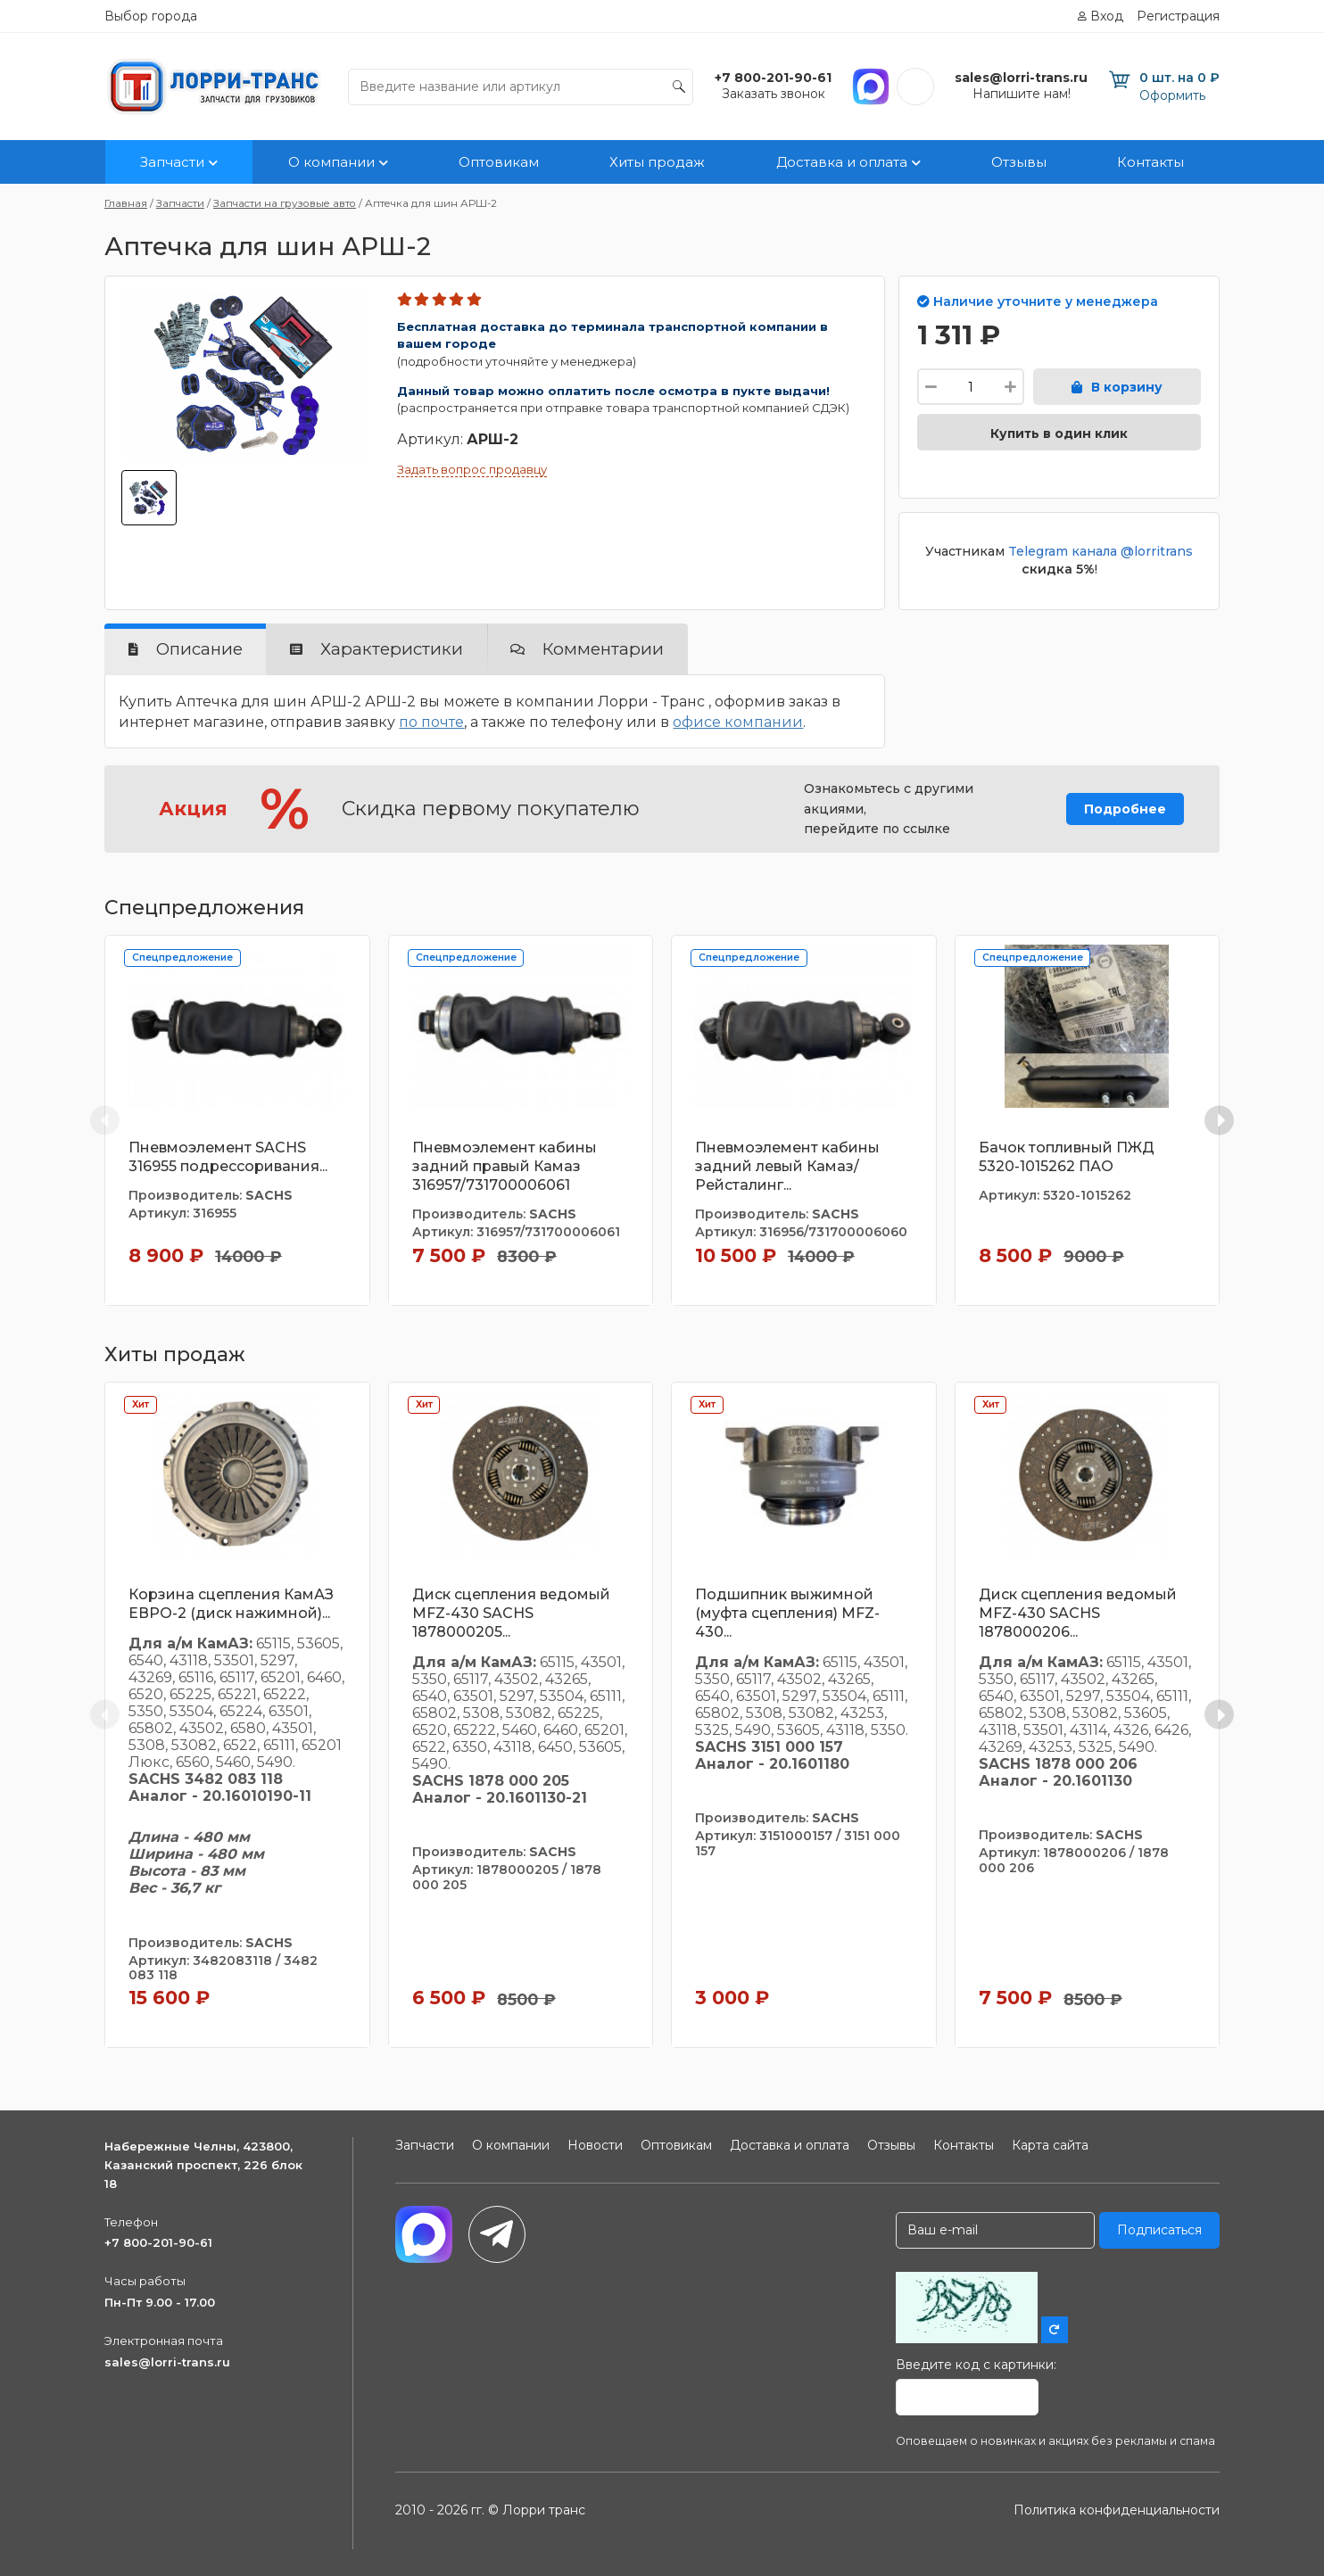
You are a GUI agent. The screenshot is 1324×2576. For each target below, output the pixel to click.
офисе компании (738, 722)
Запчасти (172, 161)
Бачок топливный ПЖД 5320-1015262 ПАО (1066, 1157)
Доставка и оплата (841, 161)
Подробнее (1125, 809)
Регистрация (1178, 16)
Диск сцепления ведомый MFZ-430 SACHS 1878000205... (511, 1613)
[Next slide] (1219, 1120)
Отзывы (1019, 161)
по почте (431, 722)
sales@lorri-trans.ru (167, 2362)
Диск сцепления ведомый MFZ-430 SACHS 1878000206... (1078, 1613)
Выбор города (150, 16)
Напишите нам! (1021, 94)
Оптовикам (499, 161)
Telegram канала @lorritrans (1100, 551)
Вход (1106, 16)
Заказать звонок (773, 94)
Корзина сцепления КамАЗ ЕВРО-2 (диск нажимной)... (231, 1604)
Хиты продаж (657, 161)
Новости (595, 2145)
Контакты (1150, 161)
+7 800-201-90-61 (158, 2242)
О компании (331, 161)
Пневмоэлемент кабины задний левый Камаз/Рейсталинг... (787, 1166)
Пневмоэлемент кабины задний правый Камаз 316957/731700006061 (504, 1166)
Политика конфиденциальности (1117, 2510)
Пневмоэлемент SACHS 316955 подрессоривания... (227, 1157)
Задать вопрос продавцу (472, 469)
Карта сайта (1050, 2145)
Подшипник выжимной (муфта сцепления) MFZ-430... (787, 1613)
